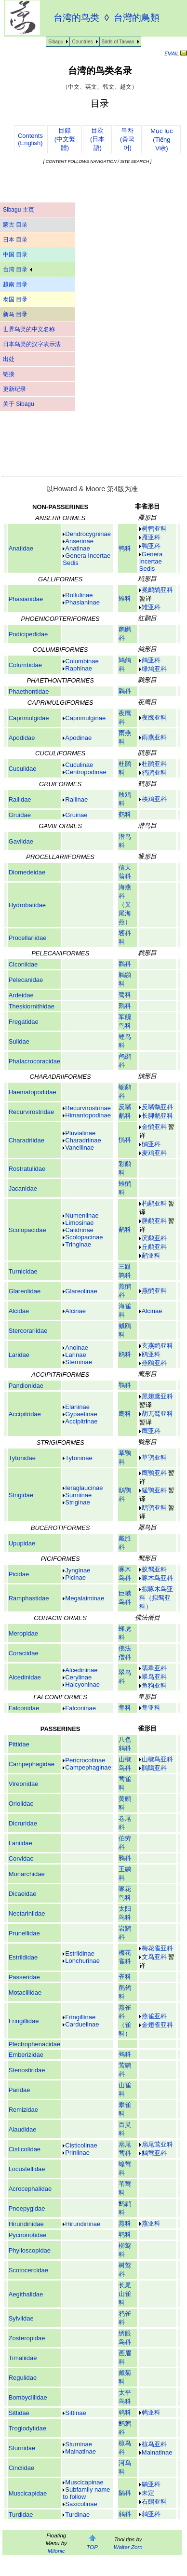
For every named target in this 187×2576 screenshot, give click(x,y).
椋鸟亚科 (154, 2444)
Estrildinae (79, 1953)
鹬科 (125, 1229)
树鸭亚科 (154, 528)
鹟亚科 (151, 2484)
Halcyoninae (82, 1684)
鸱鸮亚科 (154, 1507)
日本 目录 (15, 239)
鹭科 (125, 994)
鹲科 (125, 691)
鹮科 (125, 1005)
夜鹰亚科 (154, 717)
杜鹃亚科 (154, 763)
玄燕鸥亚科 (157, 1345)
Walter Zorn (128, 2547)
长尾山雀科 (125, 2293)
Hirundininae (82, 2223)
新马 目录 (15, 314)
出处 (8, 359)
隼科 (125, 1707)
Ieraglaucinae (84, 1487)
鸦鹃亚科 (154, 772)
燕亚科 (151, 2223)
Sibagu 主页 (18, 209)
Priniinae (77, 2152)
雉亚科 (151, 607)
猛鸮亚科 (154, 1490)
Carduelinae (82, 2024)
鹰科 (125, 1413)
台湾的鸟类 (76, 18)
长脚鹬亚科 (157, 1115)
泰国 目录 (15, 299)
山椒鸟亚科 (157, 1759)
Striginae (77, 1502)
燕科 (125, 2223)
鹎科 (125, 2234)
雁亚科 (151, 537)
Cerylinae (78, 1677)
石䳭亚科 (154, 2501)
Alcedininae (81, 1670)
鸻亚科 (151, 1144)
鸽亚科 (151, 660)
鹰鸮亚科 (154, 1472)
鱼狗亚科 (154, 1685)
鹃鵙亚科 (154, 1767)
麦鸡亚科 (154, 1152)
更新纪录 (14, 389)
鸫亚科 (151, 2514)
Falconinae (80, 1708)
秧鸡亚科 (154, 799)
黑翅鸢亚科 (157, 1396)
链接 (8, 374)
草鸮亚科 (154, 1457)
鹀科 (125, 2054)
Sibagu (55, 41)
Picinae (75, 1577)
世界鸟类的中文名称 (29, 329)
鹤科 (125, 814)
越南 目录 (15, 284)
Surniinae (78, 1495)
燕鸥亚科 (154, 1363)
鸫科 (125, 2514)
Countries (82, 41)
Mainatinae (157, 2452)
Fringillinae (80, 2017)
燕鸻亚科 (154, 1290)
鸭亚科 (151, 546)
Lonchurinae (82, 1960)
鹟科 (125, 2492)
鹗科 (125, 1385)
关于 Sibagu (18, 404)
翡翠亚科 (154, 1668)
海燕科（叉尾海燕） (125, 905)
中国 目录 (15, 254)
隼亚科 (151, 1707)
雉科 (125, 598)
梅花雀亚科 (157, 1948)
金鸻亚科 (154, 1126)
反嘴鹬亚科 (157, 1107)
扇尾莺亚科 (157, 2144)
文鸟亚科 (154, 1956)
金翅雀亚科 (157, 2024)
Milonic (56, 2551)
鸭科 (125, 548)
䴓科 (125, 2412)
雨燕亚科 (154, 737)
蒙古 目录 (15, 224)
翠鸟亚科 (154, 1676)
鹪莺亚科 (154, 2153)
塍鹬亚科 (154, 1220)
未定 (148, 2492)
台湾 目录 (17, 269)
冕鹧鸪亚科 (157, 589)
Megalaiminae (84, 1598)
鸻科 (125, 1139)
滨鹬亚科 (154, 1238)
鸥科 (125, 1354)
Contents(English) (30, 139)
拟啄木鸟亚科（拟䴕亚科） (156, 1597)
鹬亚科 (151, 1255)
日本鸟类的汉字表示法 (32, 344)
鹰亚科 (151, 1431)
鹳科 (125, 963)
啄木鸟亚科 (157, 1578)
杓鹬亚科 (154, 1203)
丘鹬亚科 (154, 1246)
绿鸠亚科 (154, 668)
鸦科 (125, 1858)
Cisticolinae (81, 2145)
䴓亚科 (151, 2412)
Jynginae (77, 1570)
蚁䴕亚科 (154, 1569)
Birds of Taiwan (118, 41)
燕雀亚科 (154, 2016)
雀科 (125, 1976)
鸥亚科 (151, 1354)
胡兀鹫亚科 (157, 1413)
